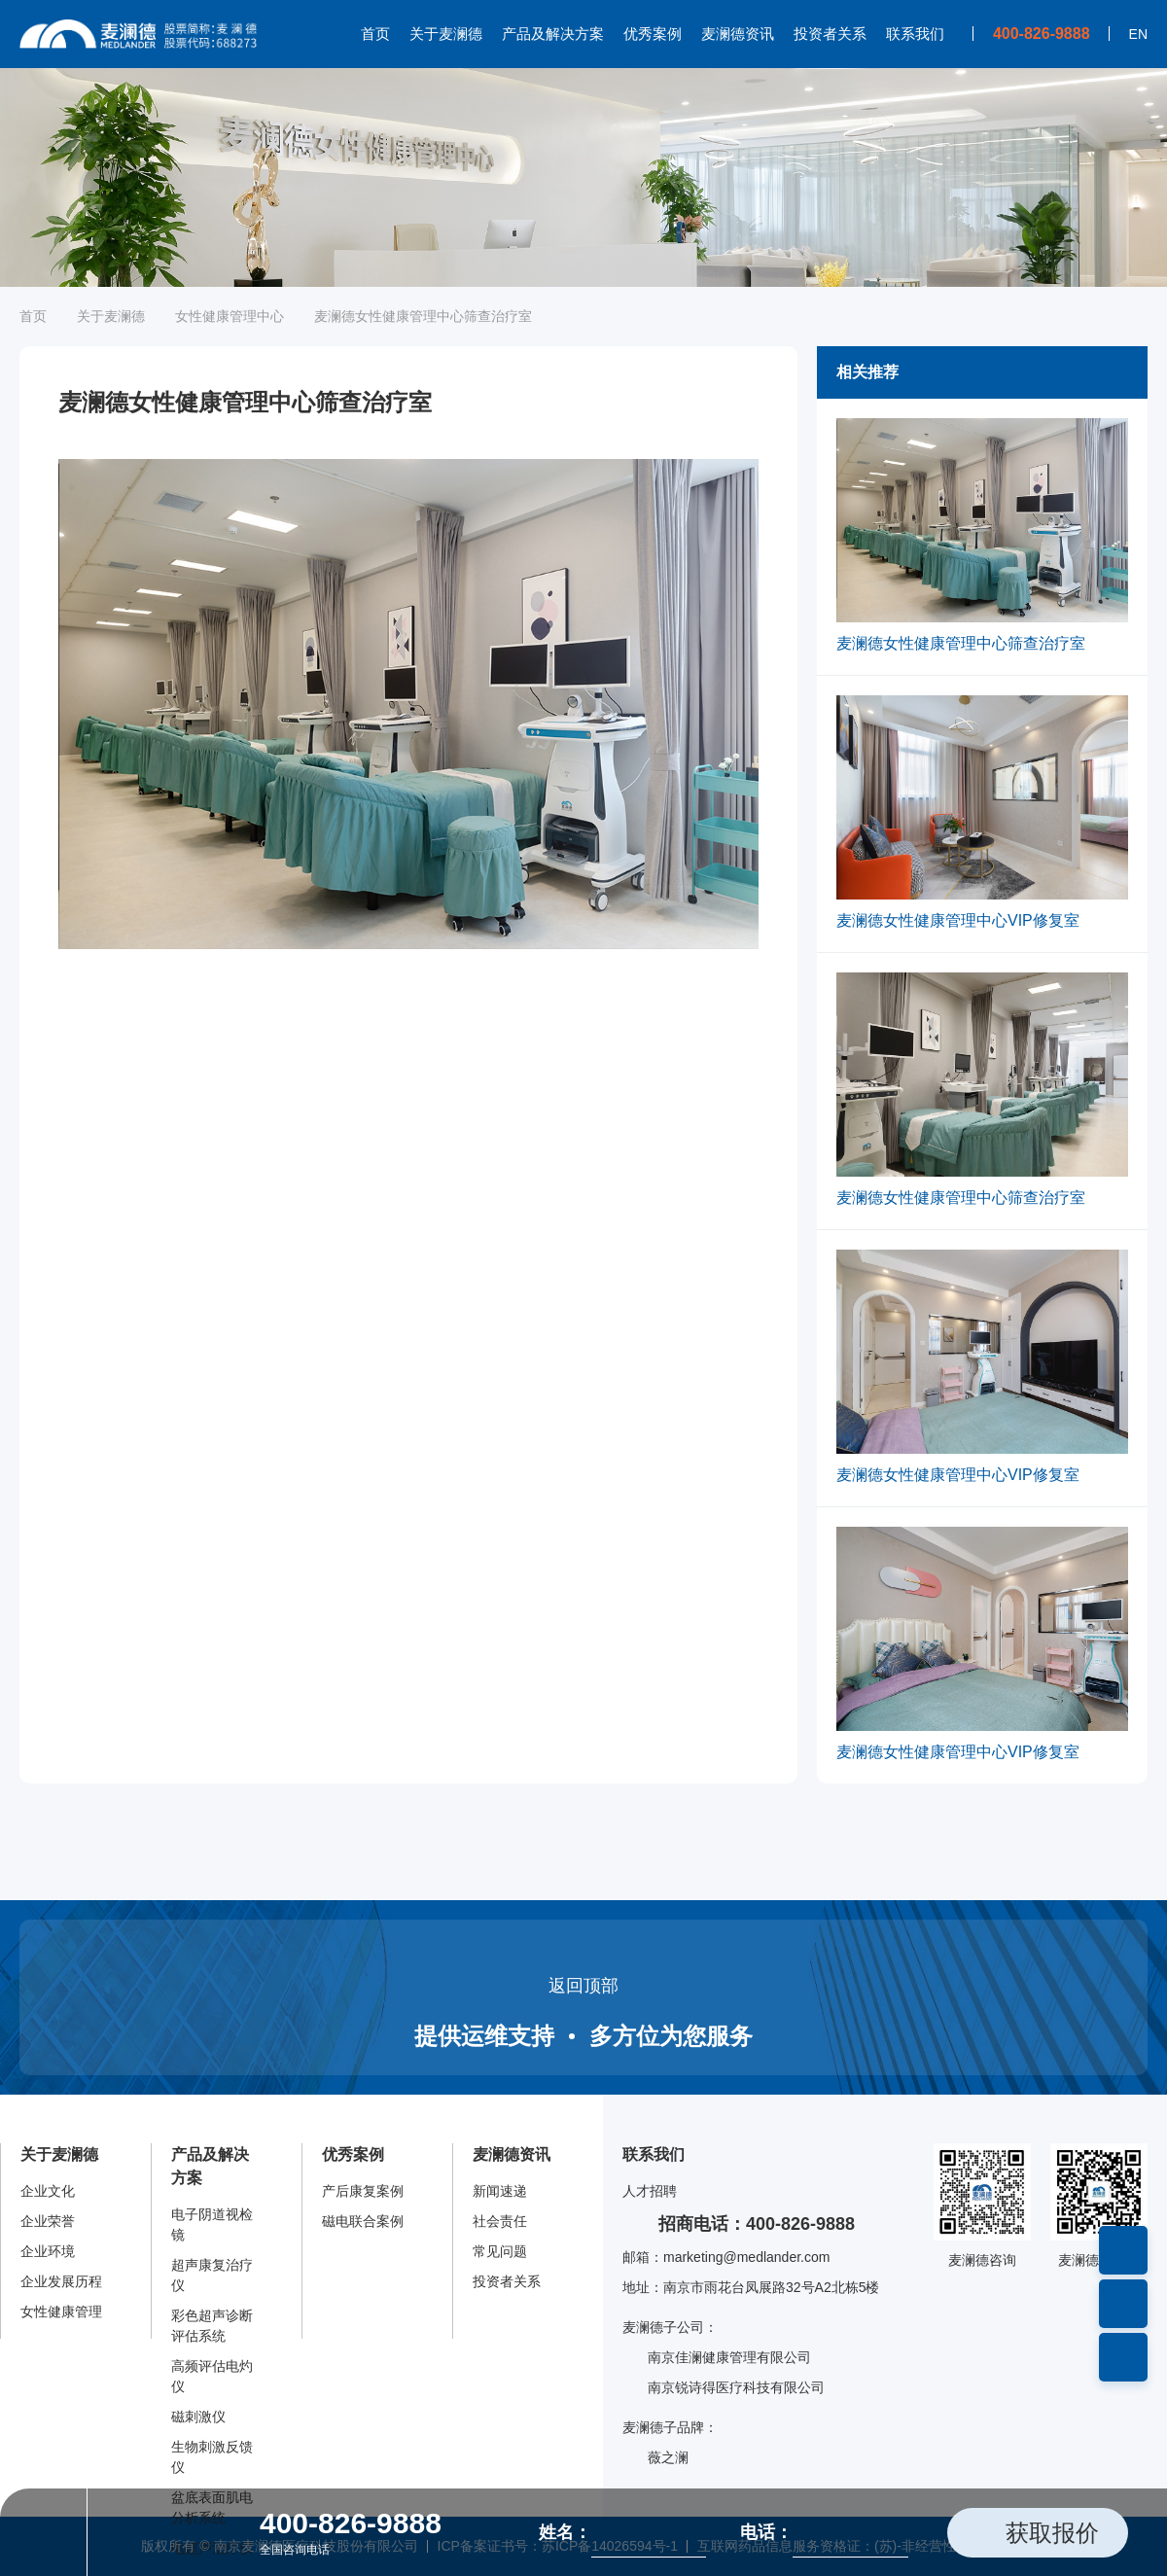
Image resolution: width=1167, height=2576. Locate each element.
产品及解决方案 (553, 33)
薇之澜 (655, 2458)
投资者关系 (830, 33)
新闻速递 (500, 2191)
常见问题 (500, 2251)
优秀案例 (652, 33)
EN (1138, 34)
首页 (375, 33)
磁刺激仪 (198, 2416)
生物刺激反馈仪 (212, 2457)
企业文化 (47, 2191)
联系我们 (915, 33)
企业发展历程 (61, 2281)
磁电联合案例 (363, 2221)
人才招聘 (649, 2191)
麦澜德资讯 (737, 33)
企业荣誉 (47, 2221)
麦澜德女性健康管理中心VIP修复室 (957, 920)
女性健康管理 (61, 2311)
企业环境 (47, 2251)
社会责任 (500, 2221)
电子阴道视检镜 (212, 2224)
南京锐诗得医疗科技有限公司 (723, 2388)
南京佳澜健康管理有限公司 (716, 2357)
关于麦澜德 (445, 33)
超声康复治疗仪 (212, 2275)
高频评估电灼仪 (212, 2376)
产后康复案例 (363, 2191)
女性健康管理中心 (229, 316)
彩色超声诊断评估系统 (212, 2326)
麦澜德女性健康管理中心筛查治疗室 (960, 643)
